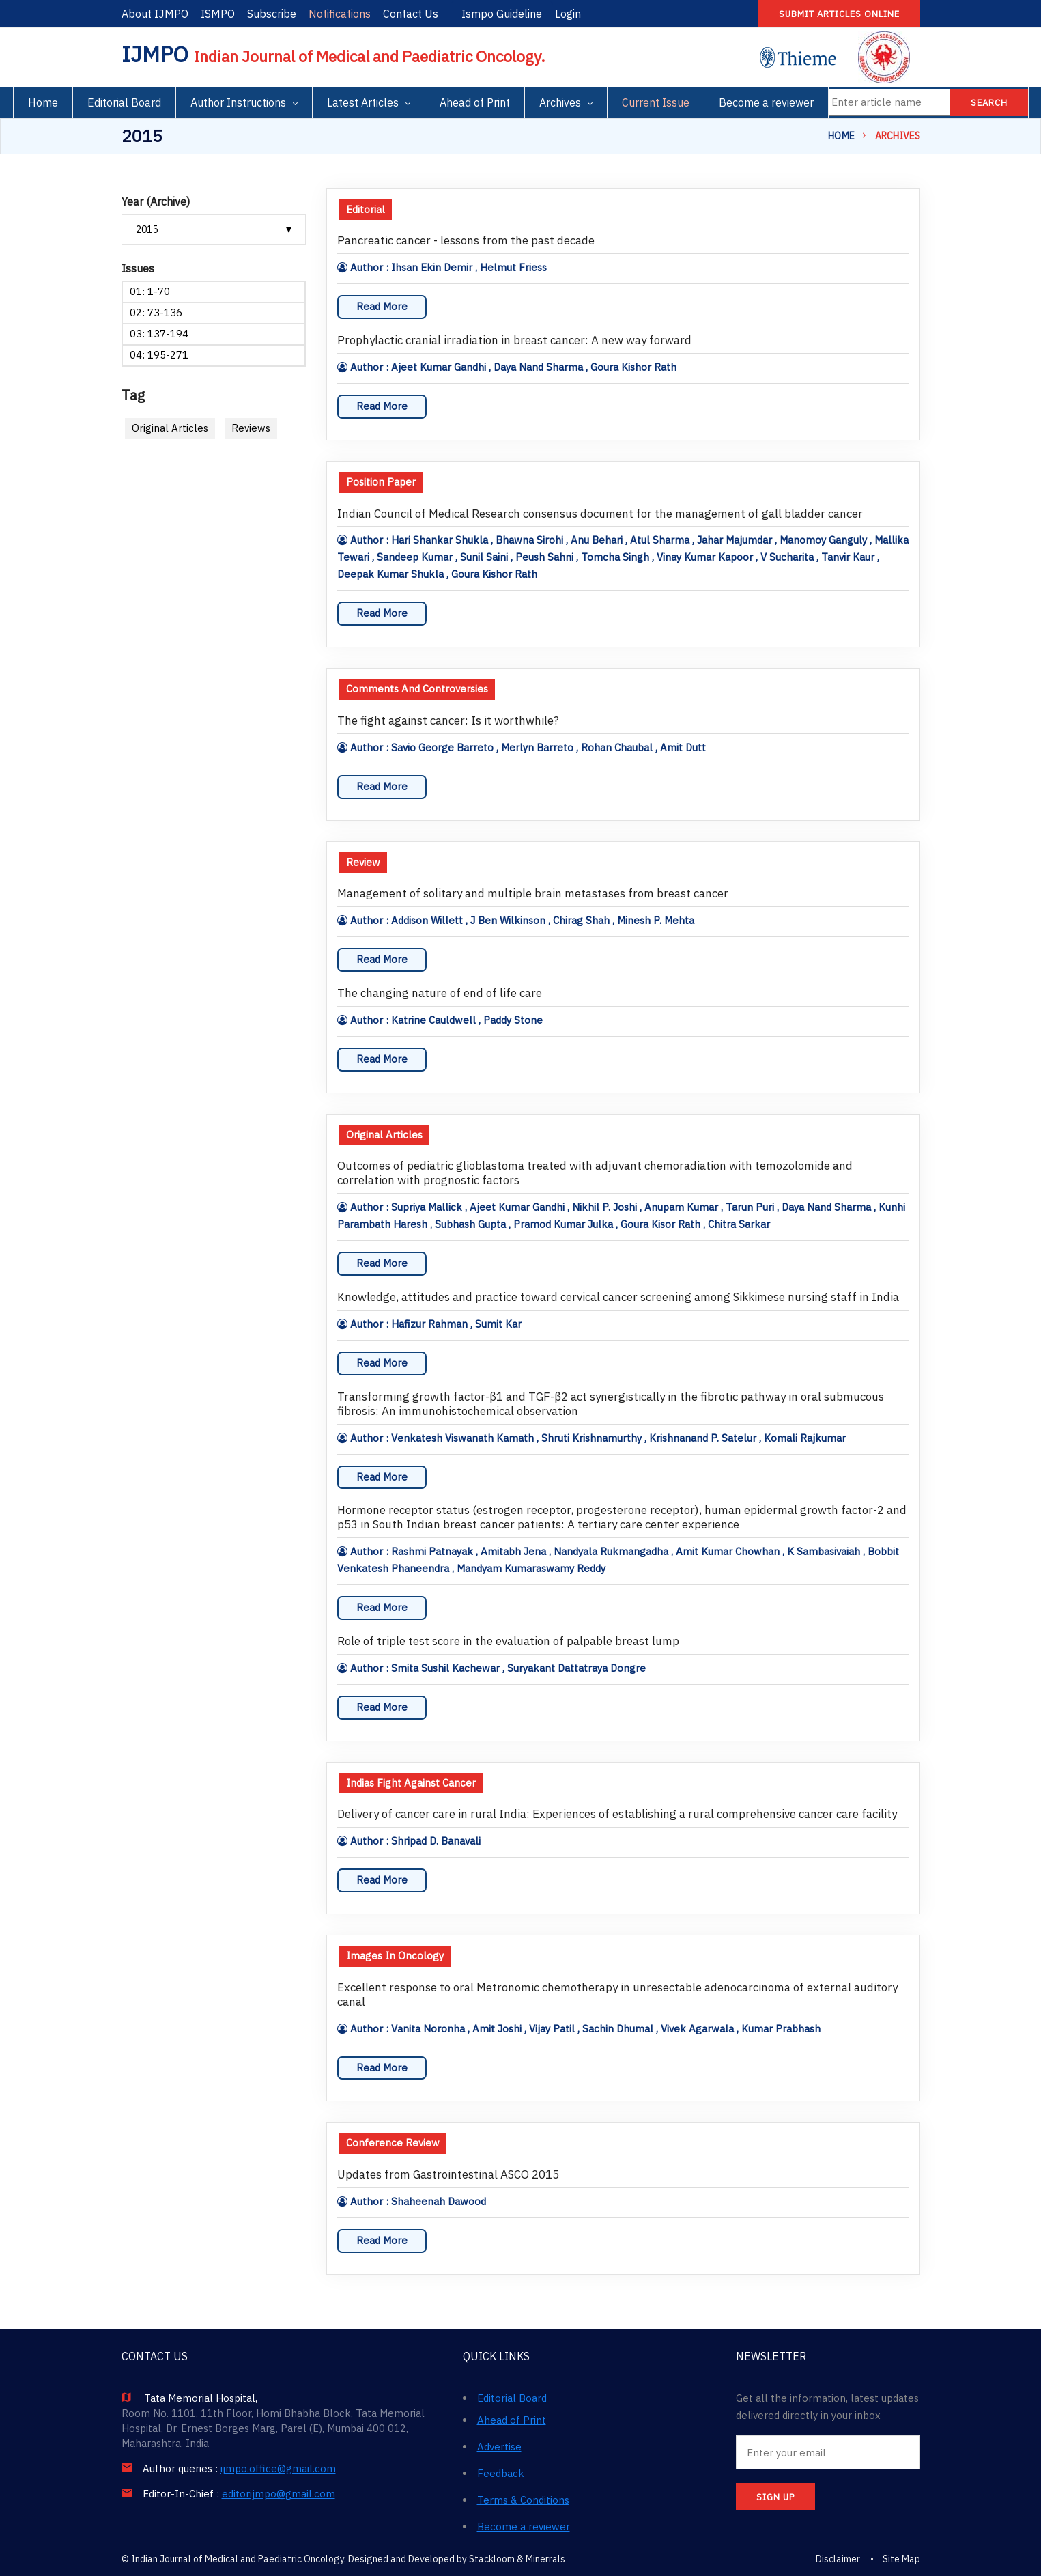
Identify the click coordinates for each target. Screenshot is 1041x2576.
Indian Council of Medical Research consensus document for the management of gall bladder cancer (600, 514)
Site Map (901, 2559)
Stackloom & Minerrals (517, 2559)
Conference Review (393, 2142)
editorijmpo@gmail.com (278, 2494)
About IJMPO (155, 13)
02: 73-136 (156, 312)
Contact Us (410, 13)
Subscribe (271, 13)
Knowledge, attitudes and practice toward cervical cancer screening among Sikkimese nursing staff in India (618, 1297)
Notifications (340, 13)
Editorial (365, 209)
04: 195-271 (159, 354)
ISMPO (218, 13)
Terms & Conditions (523, 2499)
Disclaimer (838, 2559)
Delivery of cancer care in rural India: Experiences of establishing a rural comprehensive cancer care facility (617, 1814)
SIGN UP (775, 2497)
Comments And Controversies (417, 688)
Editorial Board (124, 102)
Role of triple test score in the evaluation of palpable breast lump (508, 1641)
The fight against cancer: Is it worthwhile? (448, 721)
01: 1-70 (150, 291)
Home (43, 102)
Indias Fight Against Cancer (411, 1782)
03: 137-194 (159, 333)
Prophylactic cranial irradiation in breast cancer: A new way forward (514, 340)
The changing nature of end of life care (439, 993)
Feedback (500, 2473)
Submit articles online (839, 14)
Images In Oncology (395, 1955)
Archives (560, 102)
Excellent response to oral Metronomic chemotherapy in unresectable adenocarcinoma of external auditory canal (617, 1994)
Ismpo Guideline (501, 13)
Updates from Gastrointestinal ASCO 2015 (448, 2175)
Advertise (499, 2446)
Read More (382, 306)
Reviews (250, 427)
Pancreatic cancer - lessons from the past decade (466, 241)
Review (363, 862)
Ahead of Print (475, 102)
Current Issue (655, 102)
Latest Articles (363, 102)
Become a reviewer (766, 102)
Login (568, 13)
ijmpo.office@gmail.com (278, 2469)
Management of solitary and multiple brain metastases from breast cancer (532, 893)
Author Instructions (238, 102)
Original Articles (170, 427)
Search (989, 103)
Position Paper (381, 481)
